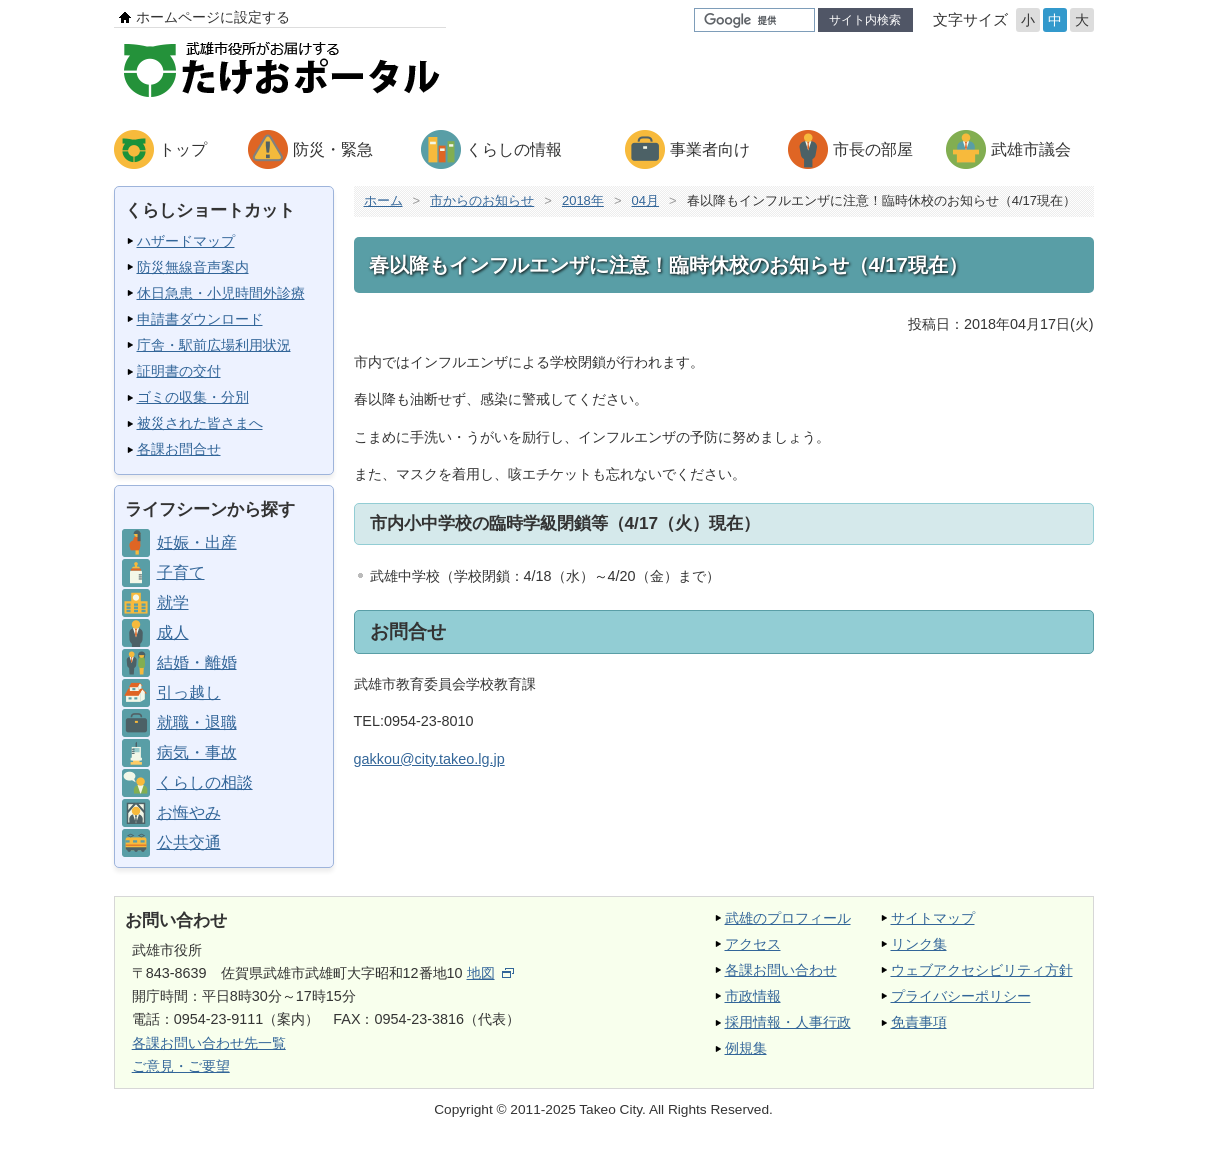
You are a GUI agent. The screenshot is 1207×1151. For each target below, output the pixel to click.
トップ (183, 149)
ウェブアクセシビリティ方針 (982, 970)
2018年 (583, 200)
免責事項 (919, 1022)
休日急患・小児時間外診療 (221, 293)
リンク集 (919, 944)
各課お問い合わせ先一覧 (209, 1043)
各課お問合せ (179, 449)
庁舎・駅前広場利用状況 (214, 345)
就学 (173, 602)
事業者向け (710, 149)
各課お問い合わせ (781, 970)
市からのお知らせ (482, 200)
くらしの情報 (514, 149)
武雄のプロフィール (788, 918)
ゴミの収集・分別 (193, 397)
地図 (490, 973)
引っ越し (189, 692)
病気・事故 (197, 752)
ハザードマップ (186, 241)
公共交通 (189, 842)
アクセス (753, 944)
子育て (181, 572)
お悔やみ (189, 812)
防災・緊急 (333, 149)
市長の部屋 (873, 149)
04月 (645, 200)
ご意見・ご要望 (181, 1066)
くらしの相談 (205, 782)
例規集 (746, 1048)
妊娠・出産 (197, 542)
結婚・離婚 (197, 662)
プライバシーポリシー (961, 996)
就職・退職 (197, 722)
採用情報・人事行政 (788, 1022)
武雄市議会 (1031, 149)
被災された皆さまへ (200, 423)
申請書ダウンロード (200, 319)
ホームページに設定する (213, 17)
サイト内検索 (865, 20)
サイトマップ (933, 918)
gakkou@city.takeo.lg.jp (429, 759)
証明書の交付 (179, 371)
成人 (173, 632)
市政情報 (753, 996)
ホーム (383, 200)
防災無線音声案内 (193, 267)
